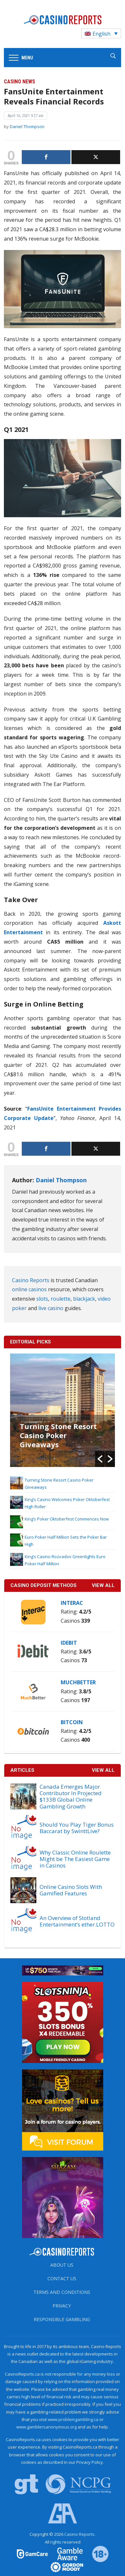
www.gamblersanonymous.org (46, 2427)
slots (42, 1298)
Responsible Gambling (62, 2319)
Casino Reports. (79, 2534)
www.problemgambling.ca (73, 2419)
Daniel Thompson (27, 126)
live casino (50, 1308)
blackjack (84, 1298)
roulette (60, 1298)
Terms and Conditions (61, 2292)
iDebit (69, 1642)
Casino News (19, 81)
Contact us (61, 2278)
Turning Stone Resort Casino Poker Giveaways (58, 1435)
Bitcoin (72, 1722)
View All (103, 1770)
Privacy (62, 2306)
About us (61, 2265)
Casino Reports (30, 1280)
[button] (100, 1459)
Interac (72, 1602)
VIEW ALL (103, 1585)
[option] (62, 1410)
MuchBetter (78, 1682)
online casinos (29, 1289)
